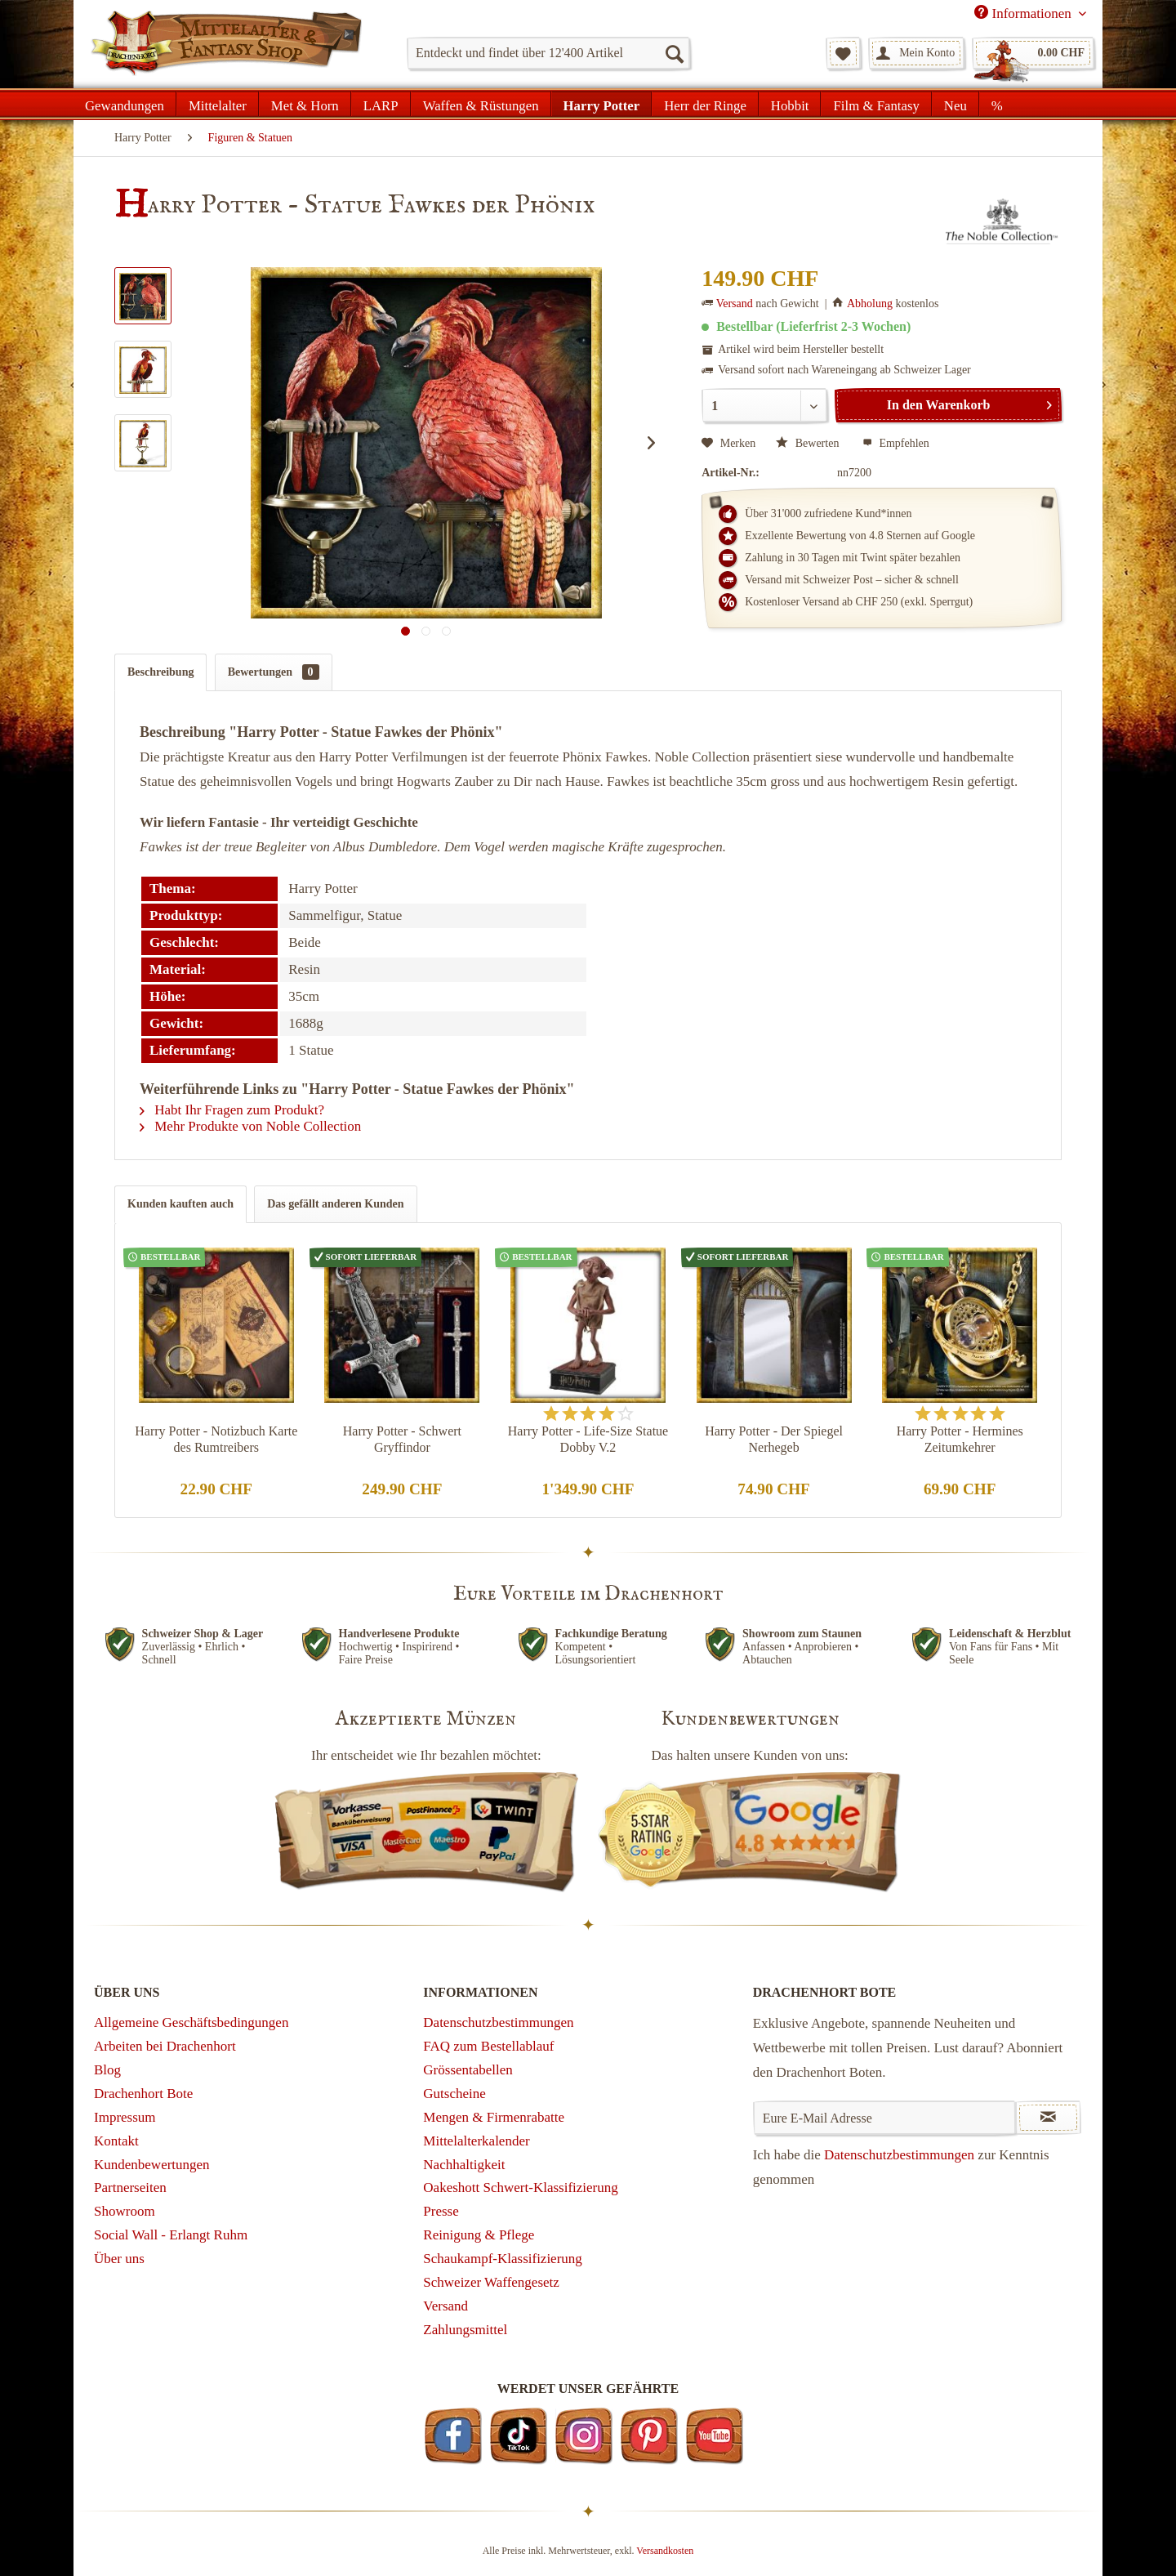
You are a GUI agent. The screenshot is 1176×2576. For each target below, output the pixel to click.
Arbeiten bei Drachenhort (165, 2046)
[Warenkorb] (1033, 53)
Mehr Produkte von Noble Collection (250, 1126)
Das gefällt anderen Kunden (335, 1204)
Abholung (870, 303)
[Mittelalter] (217, 104)
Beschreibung (160, 672)
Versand (734, 303)
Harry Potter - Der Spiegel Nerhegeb (774, 1439)
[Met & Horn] (305, 104)
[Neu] (955, 104)
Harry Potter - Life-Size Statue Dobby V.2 (588, 1439)
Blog (107, 2070)
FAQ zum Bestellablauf (488, 2046)
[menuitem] (548, 53)
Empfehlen (895, 443)
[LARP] (381, 104)
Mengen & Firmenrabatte (493, 2117)
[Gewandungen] (125, 104)
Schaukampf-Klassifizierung (502, 2258)
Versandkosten (664, 2550)
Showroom (124, 2211)
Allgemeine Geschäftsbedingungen (191, 2022)
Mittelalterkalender (476, 2141)
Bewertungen (273, 672)
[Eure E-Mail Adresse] (885, 2118)
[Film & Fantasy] (876, 104)
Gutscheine (454, 2093)
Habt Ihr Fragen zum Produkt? (232, 1110)
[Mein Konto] (916, 53)
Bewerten (809, 443)
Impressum (125, 2117)
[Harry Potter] (602, 104)
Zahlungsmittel (465, 2329)
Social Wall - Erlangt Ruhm (170, 2235)
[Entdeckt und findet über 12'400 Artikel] (548, 53)
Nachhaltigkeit (464, 2164)
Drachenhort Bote (143, 2093)
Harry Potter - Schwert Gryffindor (402, 1439)
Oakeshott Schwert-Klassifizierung (520, 2187)
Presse (440, 2211)
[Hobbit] (790, 104)
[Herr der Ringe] (705, 104)
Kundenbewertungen (152, 2164)
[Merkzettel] (843, 53)
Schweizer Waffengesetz (491, 2282)
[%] (996, 104)
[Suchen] (673, 53)
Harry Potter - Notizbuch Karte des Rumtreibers (216, 1439)
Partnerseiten (130, 2187)
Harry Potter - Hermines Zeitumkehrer (960, 1439)
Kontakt (116, 2141)
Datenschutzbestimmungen (498, 2022)
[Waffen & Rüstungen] (481, 104)
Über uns (119, 2258)
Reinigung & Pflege (478, 2235)
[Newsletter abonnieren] (1048, 2118)
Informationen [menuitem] (1024, 13)
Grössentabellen (468, 2070)
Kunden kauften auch (180, 1204)
